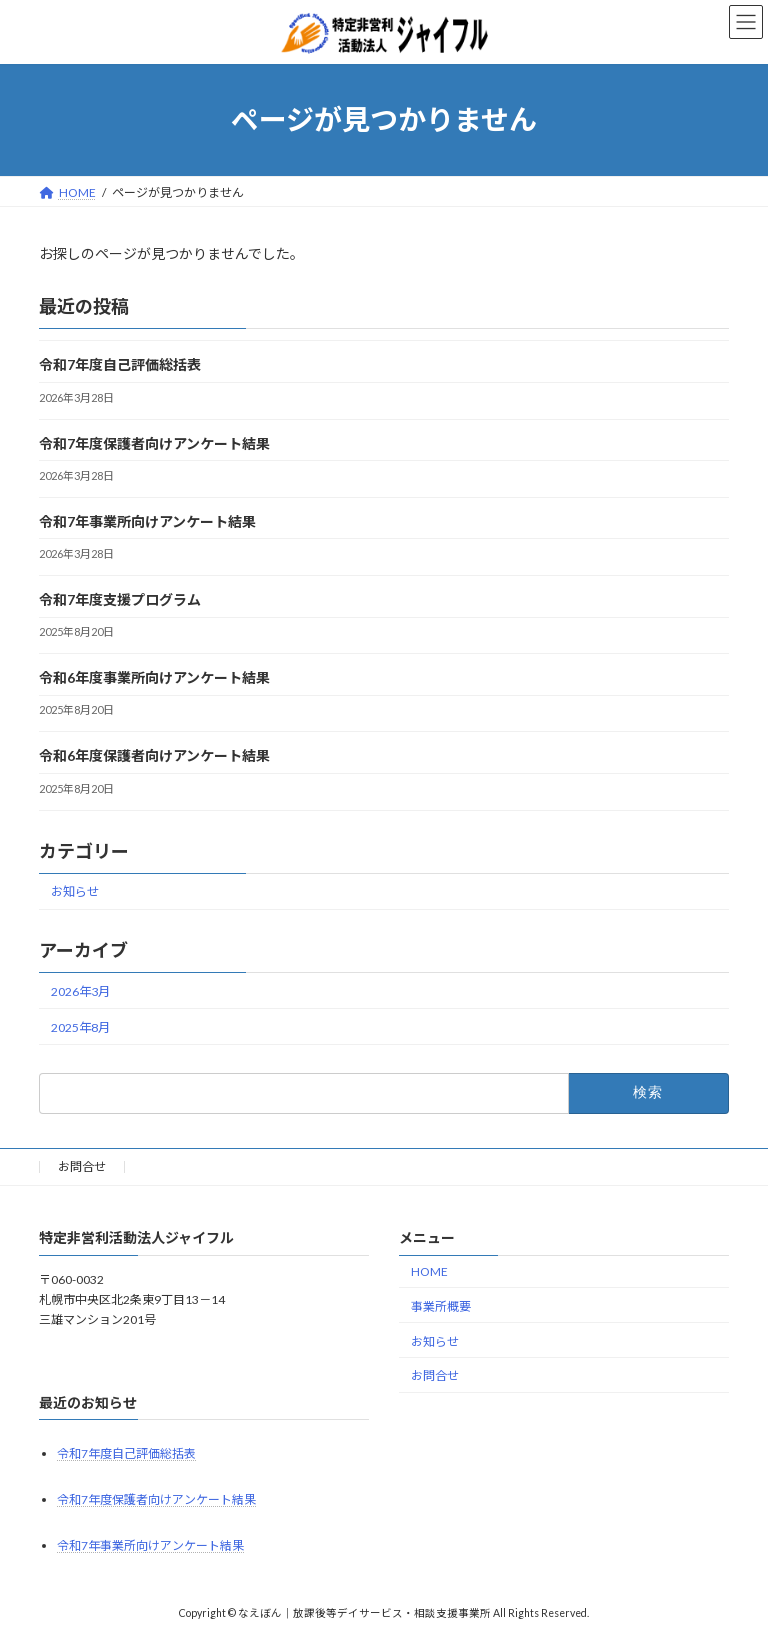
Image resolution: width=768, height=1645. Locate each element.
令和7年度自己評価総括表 (120, 364)
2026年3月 (80, 990)
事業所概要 (441, 1306)
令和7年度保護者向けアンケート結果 (154, 442)
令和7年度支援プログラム (120, 599)
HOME (429, 1271)
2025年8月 (80, 1026)
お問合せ (82, 1166)
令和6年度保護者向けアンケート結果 (154, 755)
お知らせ (75, 891)
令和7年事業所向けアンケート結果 (147, 521)
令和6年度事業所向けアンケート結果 (154, 677)
